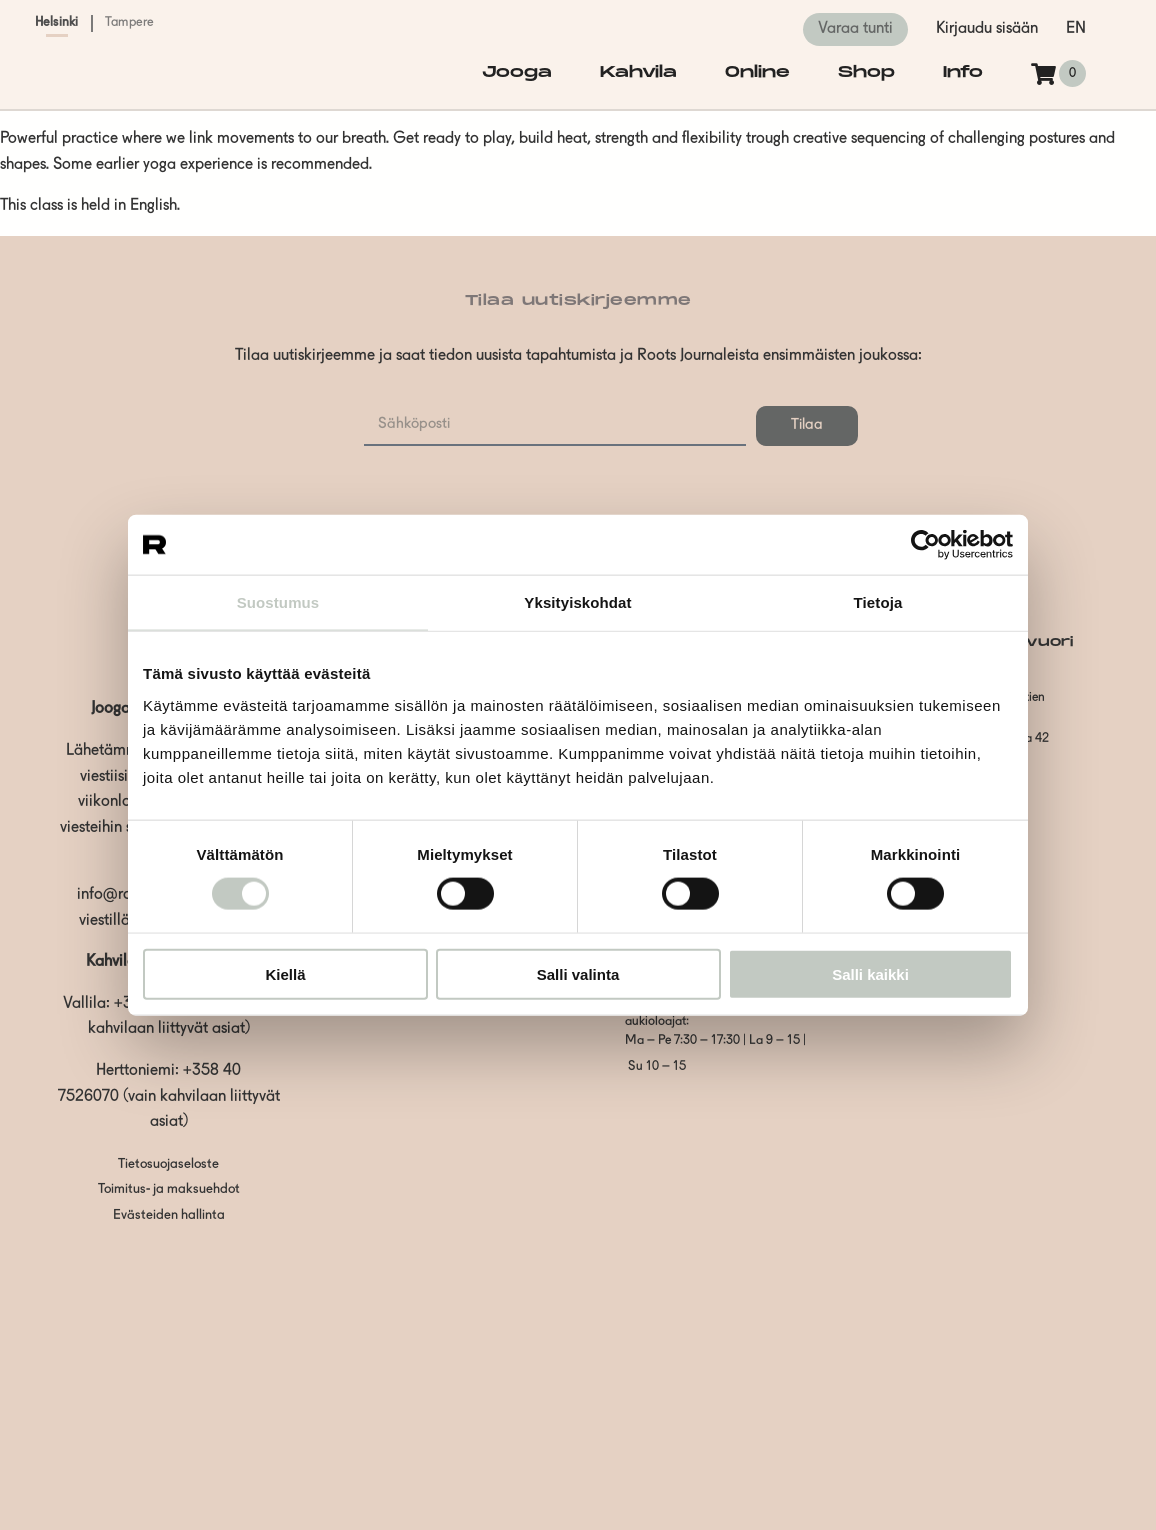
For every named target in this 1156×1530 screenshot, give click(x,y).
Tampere (130, 22)
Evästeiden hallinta (169, 1215)
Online (757, 72)
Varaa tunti (855, 29)
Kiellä (285, 973)
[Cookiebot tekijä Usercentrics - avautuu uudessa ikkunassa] (925, 545)
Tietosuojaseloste (168, 1164)
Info (963, 72)
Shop (866, 72)
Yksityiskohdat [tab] (577, 602)
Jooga (517, 72)
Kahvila (638, 72)
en (1076, 29)
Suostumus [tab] (278, 602)
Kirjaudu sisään (987, 29)
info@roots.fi (120, 895)
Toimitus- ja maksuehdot (169, 1189)
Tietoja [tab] (878, 602)
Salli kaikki (870, 973)
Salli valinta (578, 973)
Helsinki (57, 22)
